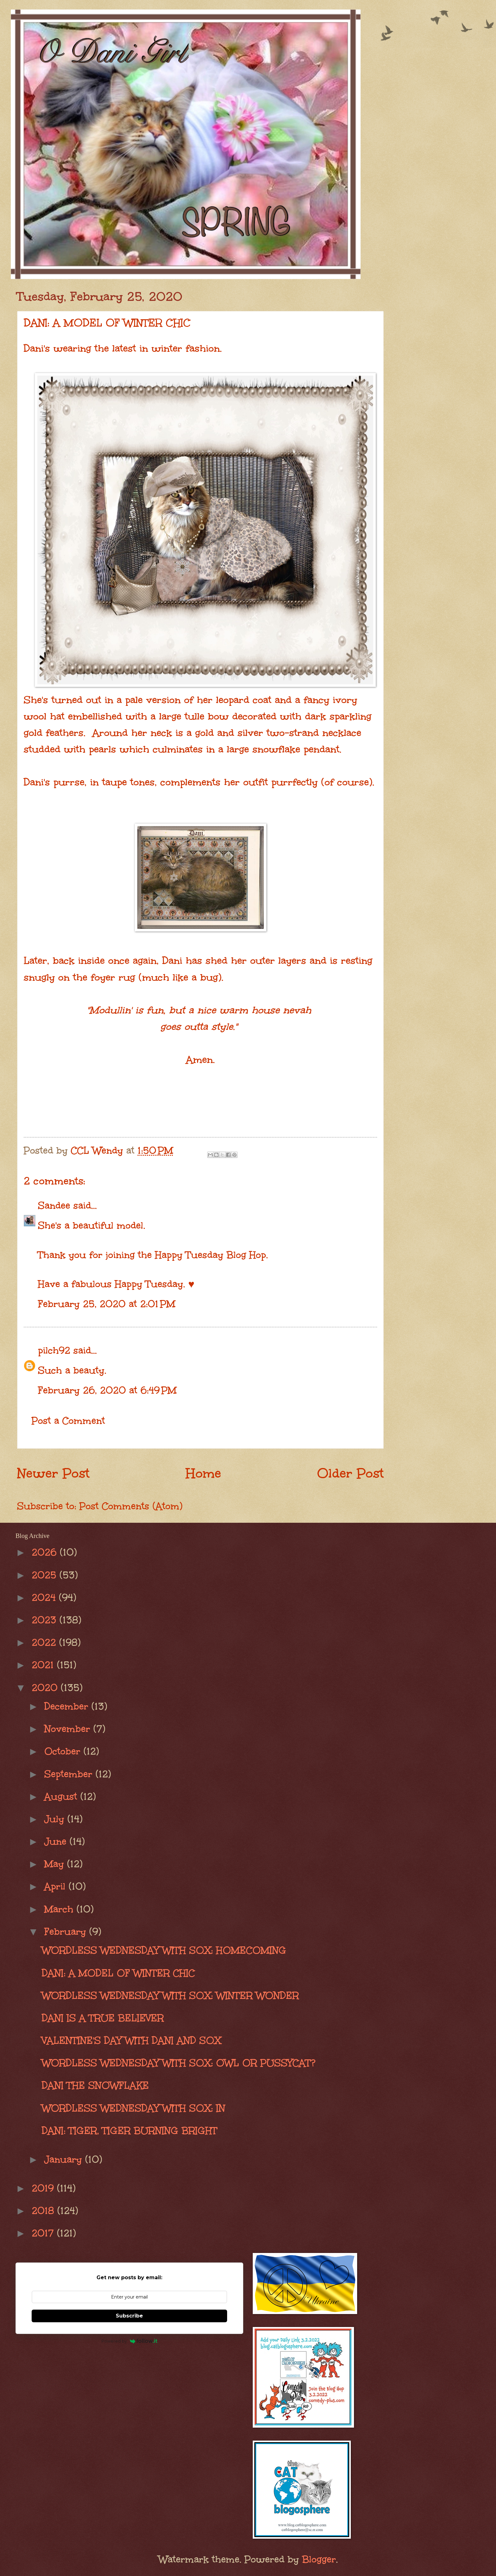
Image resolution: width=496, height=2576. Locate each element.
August (62, 1796)
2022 (45, 1642)
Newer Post (53, 1473)
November (68, 1728)
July (55, 1819)
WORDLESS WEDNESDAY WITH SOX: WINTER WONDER (170, 1995)
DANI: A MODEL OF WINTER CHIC (118, 1973)
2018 (44, 2210)
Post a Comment (68, 1420)
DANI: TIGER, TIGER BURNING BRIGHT (129, 2130)
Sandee (54, 1205)
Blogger (319, 2559)
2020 (46, 1687)
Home (203, 1473)
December (67, 1706)
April (56, 1886)
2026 (46, 1552)
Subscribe (129, 2316)
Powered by (130, 2340)
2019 (44, 2188)
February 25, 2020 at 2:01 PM (106, 1303)
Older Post (350, 1473)
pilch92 (54, 1350)
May (55, 1863)
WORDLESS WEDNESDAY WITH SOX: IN (133, 2108)
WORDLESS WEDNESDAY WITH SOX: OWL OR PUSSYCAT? (178, 2062)
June (57, 1841)
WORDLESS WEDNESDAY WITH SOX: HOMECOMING (164, 1950)
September (70, 1774)
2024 (45, 1597)
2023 (45, 1620)
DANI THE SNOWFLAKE (95, 2085)
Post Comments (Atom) (131, 1506)
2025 (45, 1575)
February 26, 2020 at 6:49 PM (107, 1390)
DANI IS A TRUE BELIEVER (103, 2018)
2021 (44, 1664)
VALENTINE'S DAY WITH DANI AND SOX (131, 2040)
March (60, 1909)
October (64, 1751)
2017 (44, 2233)
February (66, 1931)
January (64, 2159)
